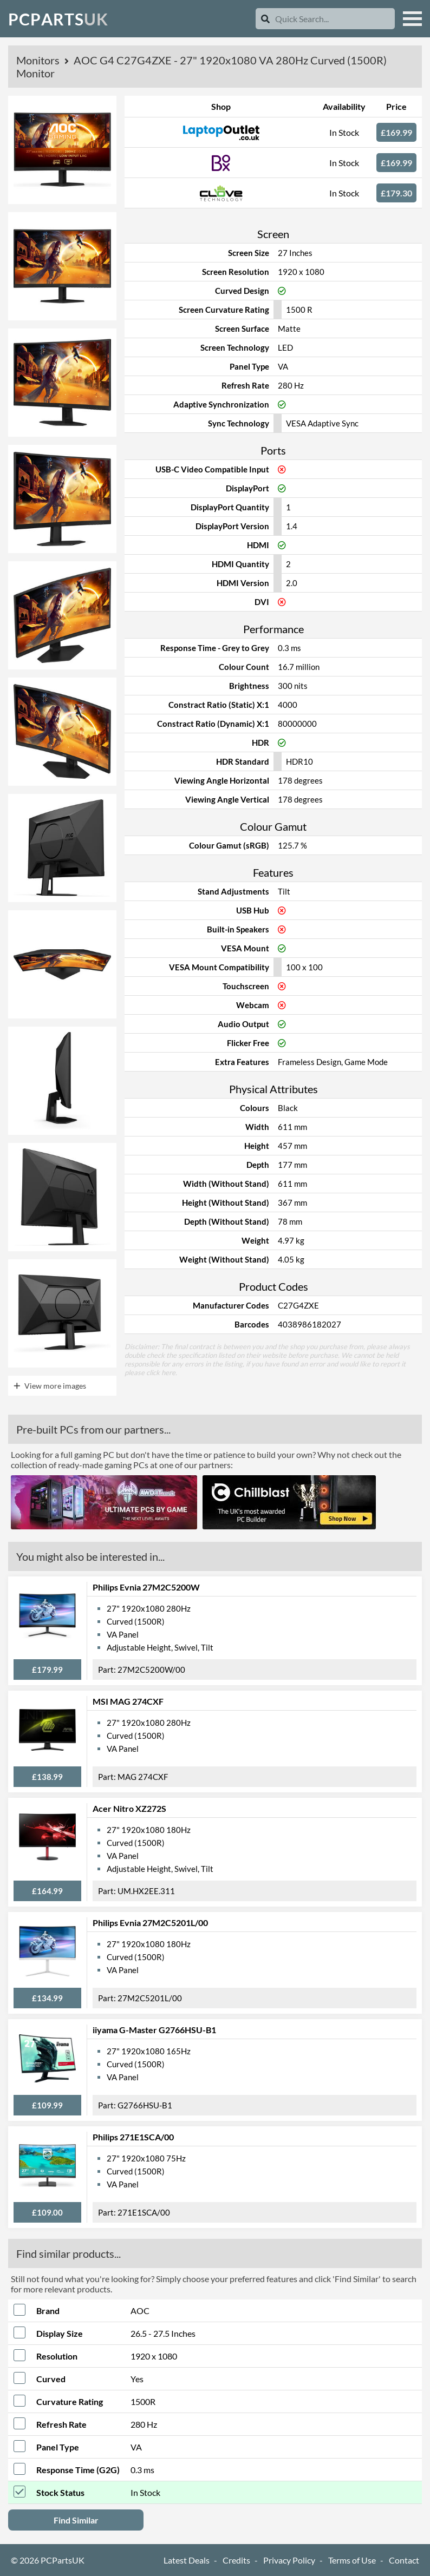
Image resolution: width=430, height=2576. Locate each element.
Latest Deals (187, 2560)
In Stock (344, 132)
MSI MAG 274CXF (128, 1701)
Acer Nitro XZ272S (129, 1808)
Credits (236, 2560)
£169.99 (396, 132)
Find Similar (76, 2520)
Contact (404, 2560)
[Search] (265, 18)
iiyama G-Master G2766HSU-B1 (154, 2030)
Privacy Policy (289, 2560)
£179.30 (396, 193)
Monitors (39, 60)
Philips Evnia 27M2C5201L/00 (150, 1922)
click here (160, 1372)
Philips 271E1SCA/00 (133, 2137)
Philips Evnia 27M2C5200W (146, 1587)
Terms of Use (352, 2560)
